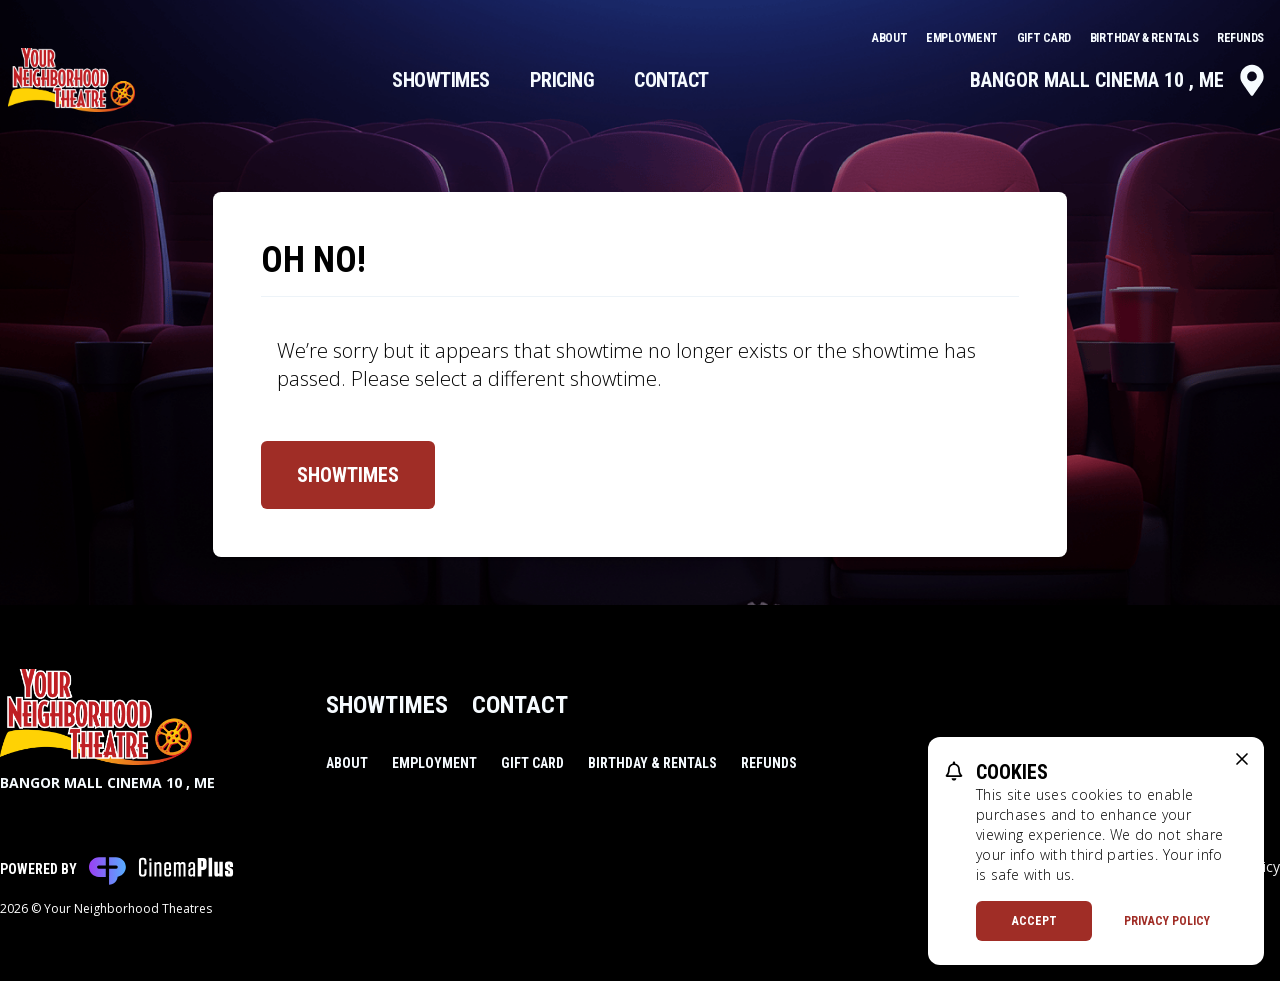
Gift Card (1045, 38)
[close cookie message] (1242, 759)
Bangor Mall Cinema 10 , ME (1119, 80)
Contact (671, 80)
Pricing (562, 80)
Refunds (1240, 38)
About (891, 38)
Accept (1034, 921)
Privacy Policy (1167, 921)
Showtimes (441, 80)
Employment (963, 38)
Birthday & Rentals (1145, 38)
